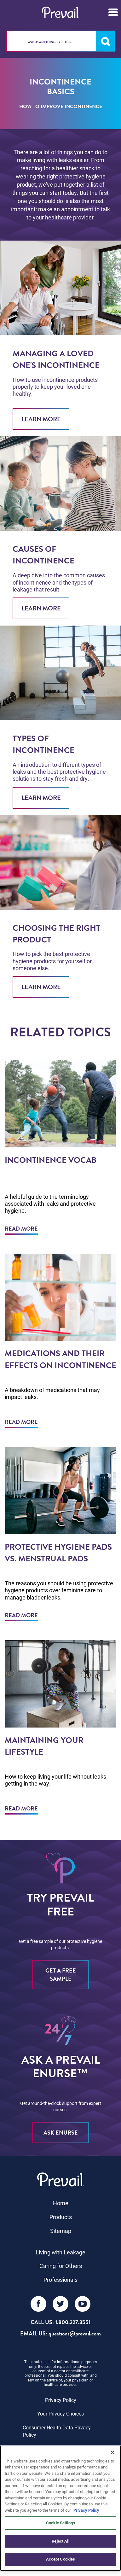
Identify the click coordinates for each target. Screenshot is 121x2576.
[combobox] (60, 41)
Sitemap (60, 2231)
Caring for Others (60, 2266)
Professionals (60, 2279)
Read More (21, 1229)
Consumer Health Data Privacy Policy (57, 2431)
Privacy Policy (60, 2400)
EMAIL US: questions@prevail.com (60, 2333)
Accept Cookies (60, 2559)
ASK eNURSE (60, 2132)
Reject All (60, 2541)
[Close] (112, 2452)
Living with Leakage (60, 2252)
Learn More (41, 419)
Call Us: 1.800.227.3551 (60, 2322)
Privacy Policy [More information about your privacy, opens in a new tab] (86, 2510)
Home (60, 2203)
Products (60, 2217)
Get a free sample (60, 1974)
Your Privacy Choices (60, 2413)
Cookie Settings (60, 2523)
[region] (60, 2508)
